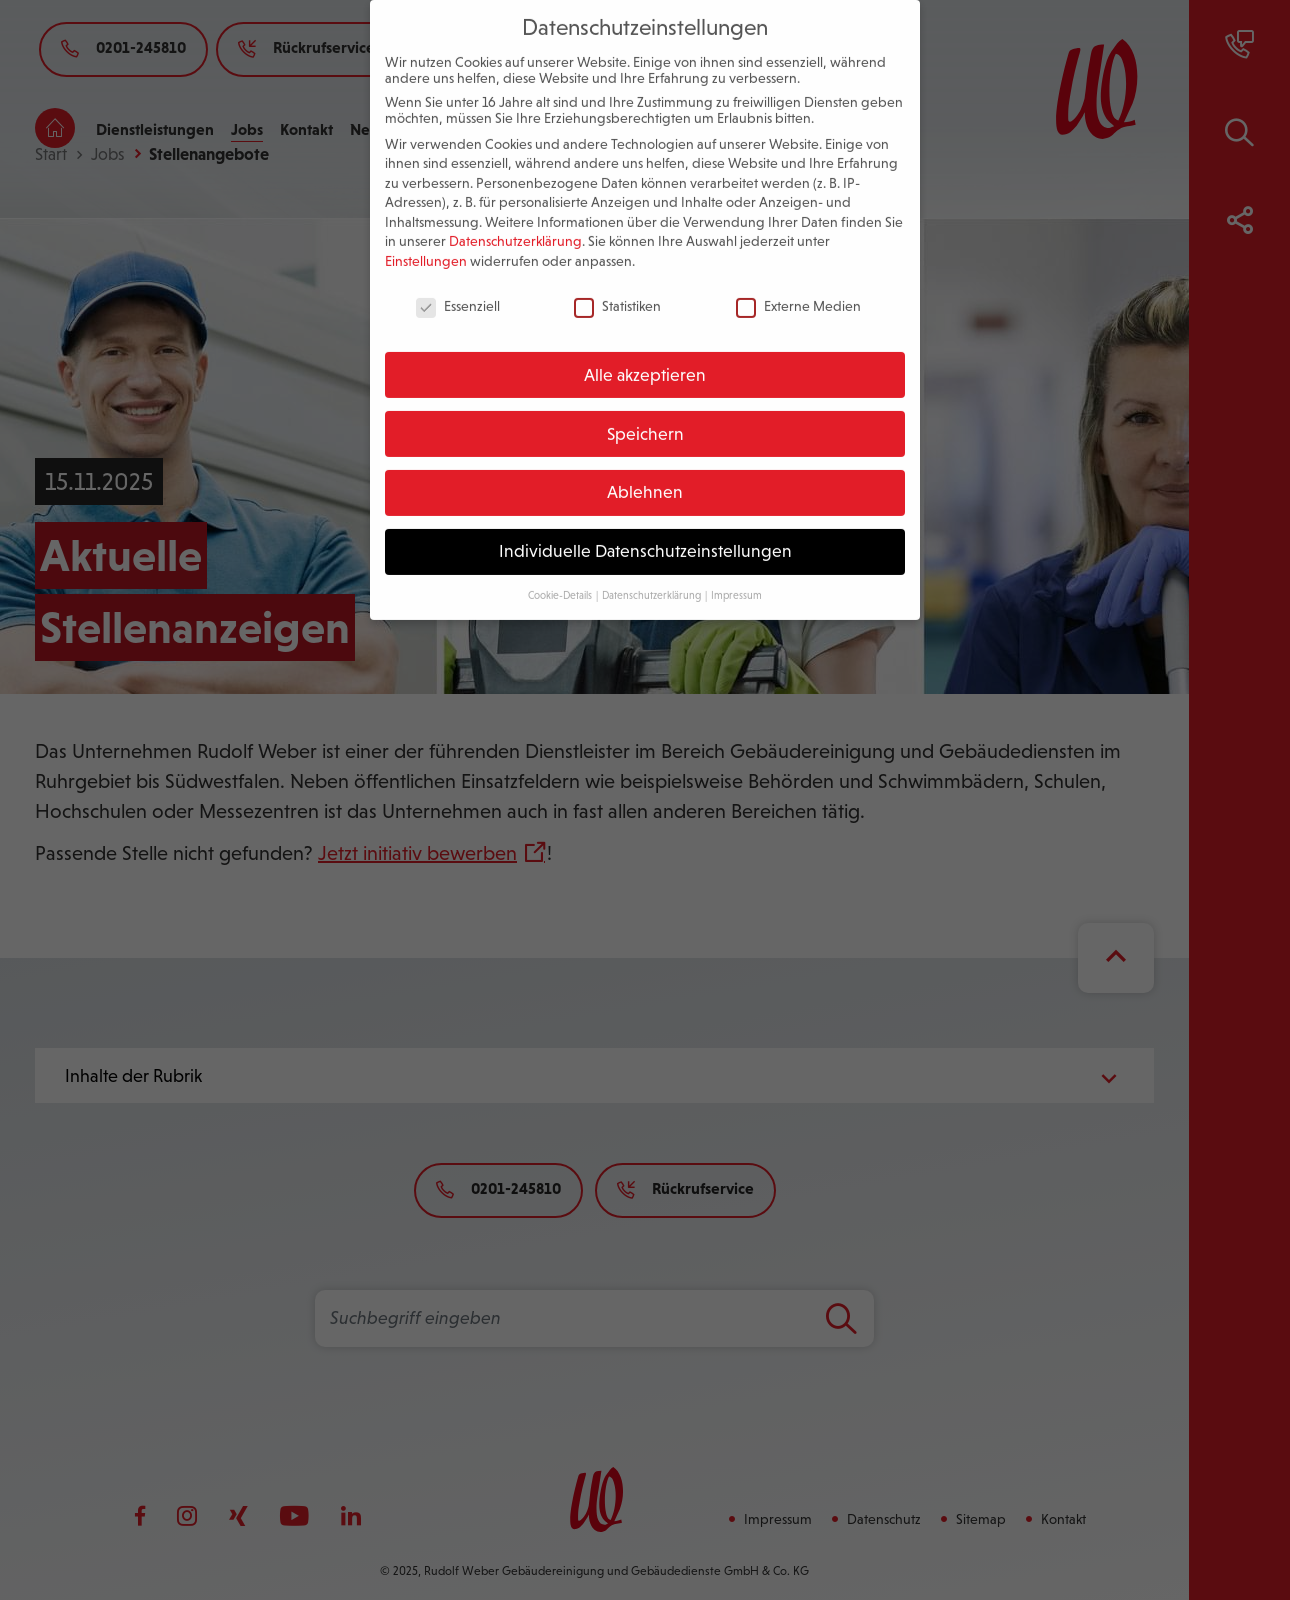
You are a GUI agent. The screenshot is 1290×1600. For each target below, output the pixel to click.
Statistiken (617, 288)
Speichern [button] (645, 416)
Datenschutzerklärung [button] (652, 577)
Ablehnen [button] (645, 475)
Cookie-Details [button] (561, 577)
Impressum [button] (736, 577)
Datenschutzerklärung (515, 224)
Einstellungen (426, 243)
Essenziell (458, 288)
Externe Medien (798, 288)
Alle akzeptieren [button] (645, 357)
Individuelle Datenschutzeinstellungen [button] (645, 533)
